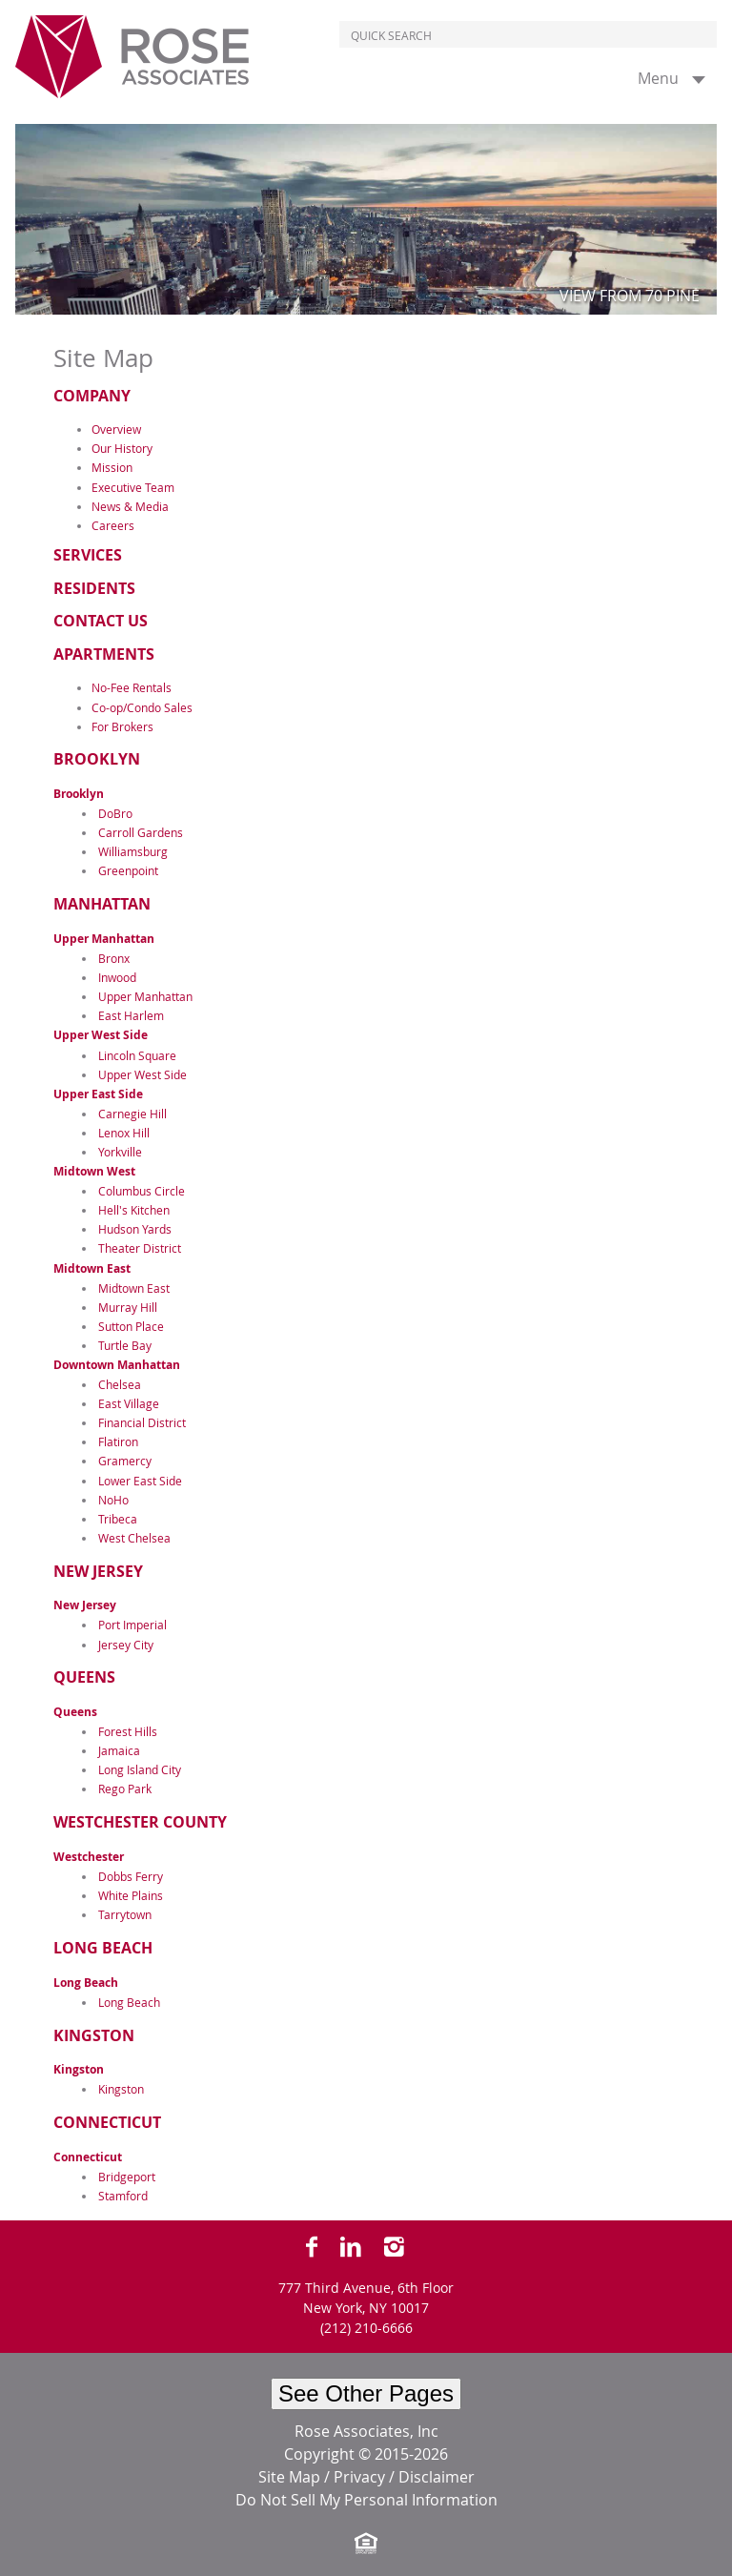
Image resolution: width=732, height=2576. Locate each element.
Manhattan (102, 903)
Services (87, 554)
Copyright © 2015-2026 (366, 2453)
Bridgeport (126, 2176)
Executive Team (133, 487)
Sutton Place (131, 1326)
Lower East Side (140, 1480)
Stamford (123, 2195)
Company (92, 395)
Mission (112, 467)
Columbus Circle (141, 1190)
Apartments (103, 654)
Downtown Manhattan (116, 1365)
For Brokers (122, 726)
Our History (122, 448)
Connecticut (107, 2122)
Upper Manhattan (103, 938)
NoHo (113, 1499)
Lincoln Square (137, 1055)
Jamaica (119, 1750)
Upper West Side (100, 1035)
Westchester (88, 1857)
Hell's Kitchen (134, 1209)
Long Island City (139, 1769)
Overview (116, 429)
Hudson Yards (135, 1229)
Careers (113, 525)
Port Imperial (132, 1624)
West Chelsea (134, 1537)
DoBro (115, 813)
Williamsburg (133, 851)
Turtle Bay (125, 1345)
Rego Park (125, 1788)
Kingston (93, 2035)
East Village (128, 1403)
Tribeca (117, 1518)
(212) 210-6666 (366, 2328)
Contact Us (100, 620)
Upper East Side (98, 1094)
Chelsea (119, 1384)
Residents (94, 588)
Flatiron (118, 1441)
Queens (84, 1676)
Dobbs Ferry (130, 1876)
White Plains (130, 1895)
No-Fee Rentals (132, 687)
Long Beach (102, 1947)
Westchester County (140, 1821)
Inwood (117, 977)
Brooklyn (96, 758)
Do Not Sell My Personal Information (366, 2499)
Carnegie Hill (132, 1113)
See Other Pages (366, 2393)
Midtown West (94, 1171)
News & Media (130, 506)
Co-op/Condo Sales (142, 707)
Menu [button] (658, 78)
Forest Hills (127, 1731)
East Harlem (131, 1015)
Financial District (142, 1422)
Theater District (139, 1248)
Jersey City (125, 1644)
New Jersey (98, 1571)
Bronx (114, 958)
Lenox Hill (124, 1132)
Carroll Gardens (140, 832)
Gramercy (125, 1460)
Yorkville (120, 1151)
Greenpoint (128, 870)
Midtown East (92, 1268)
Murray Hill (127, 1307)
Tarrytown (125, 1914)
